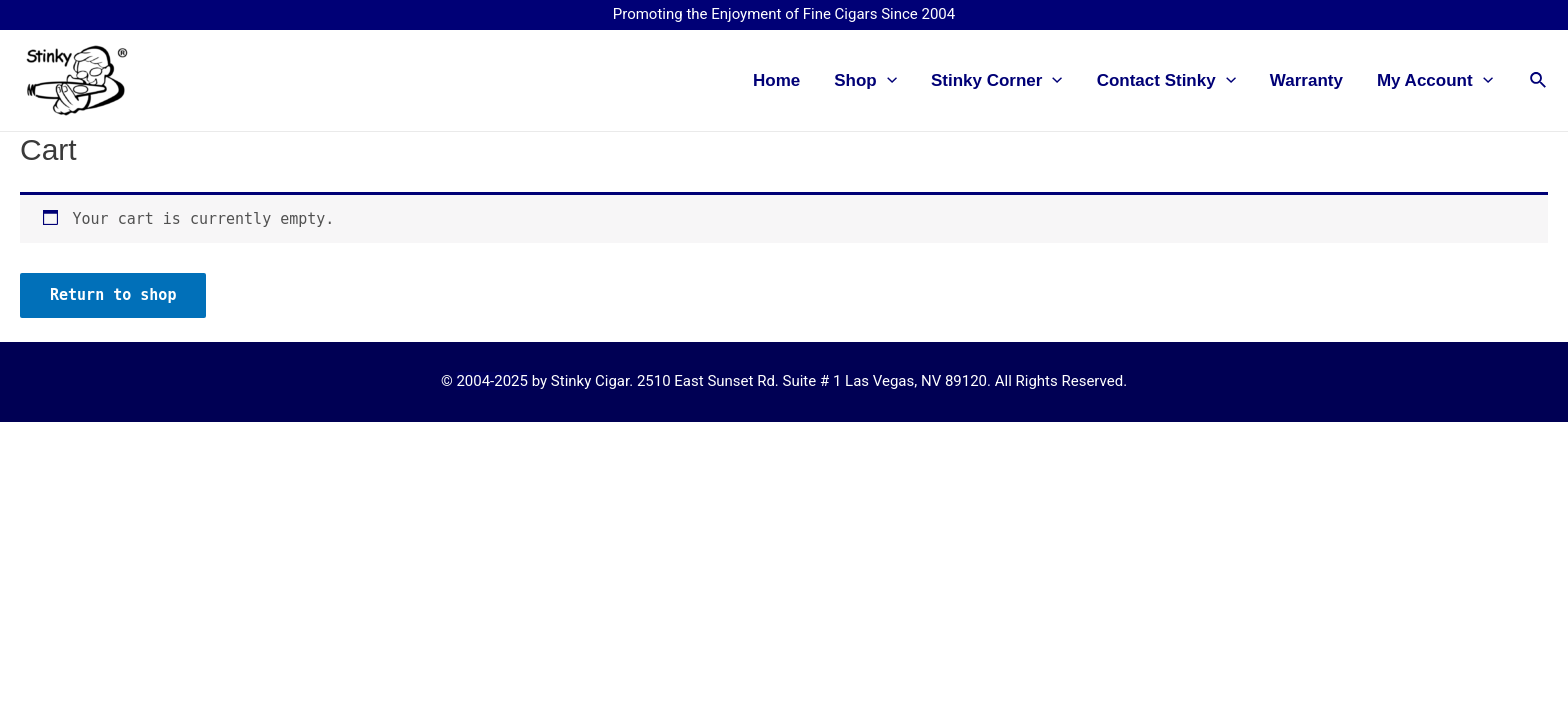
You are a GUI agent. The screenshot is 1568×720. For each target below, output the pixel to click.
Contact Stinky (1166, 81)
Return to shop (113, 295)
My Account (1435, 81)
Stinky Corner (997, 81)
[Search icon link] (1539, 80)
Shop (865, 81)
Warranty (1306, 80)
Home (776, 80)
